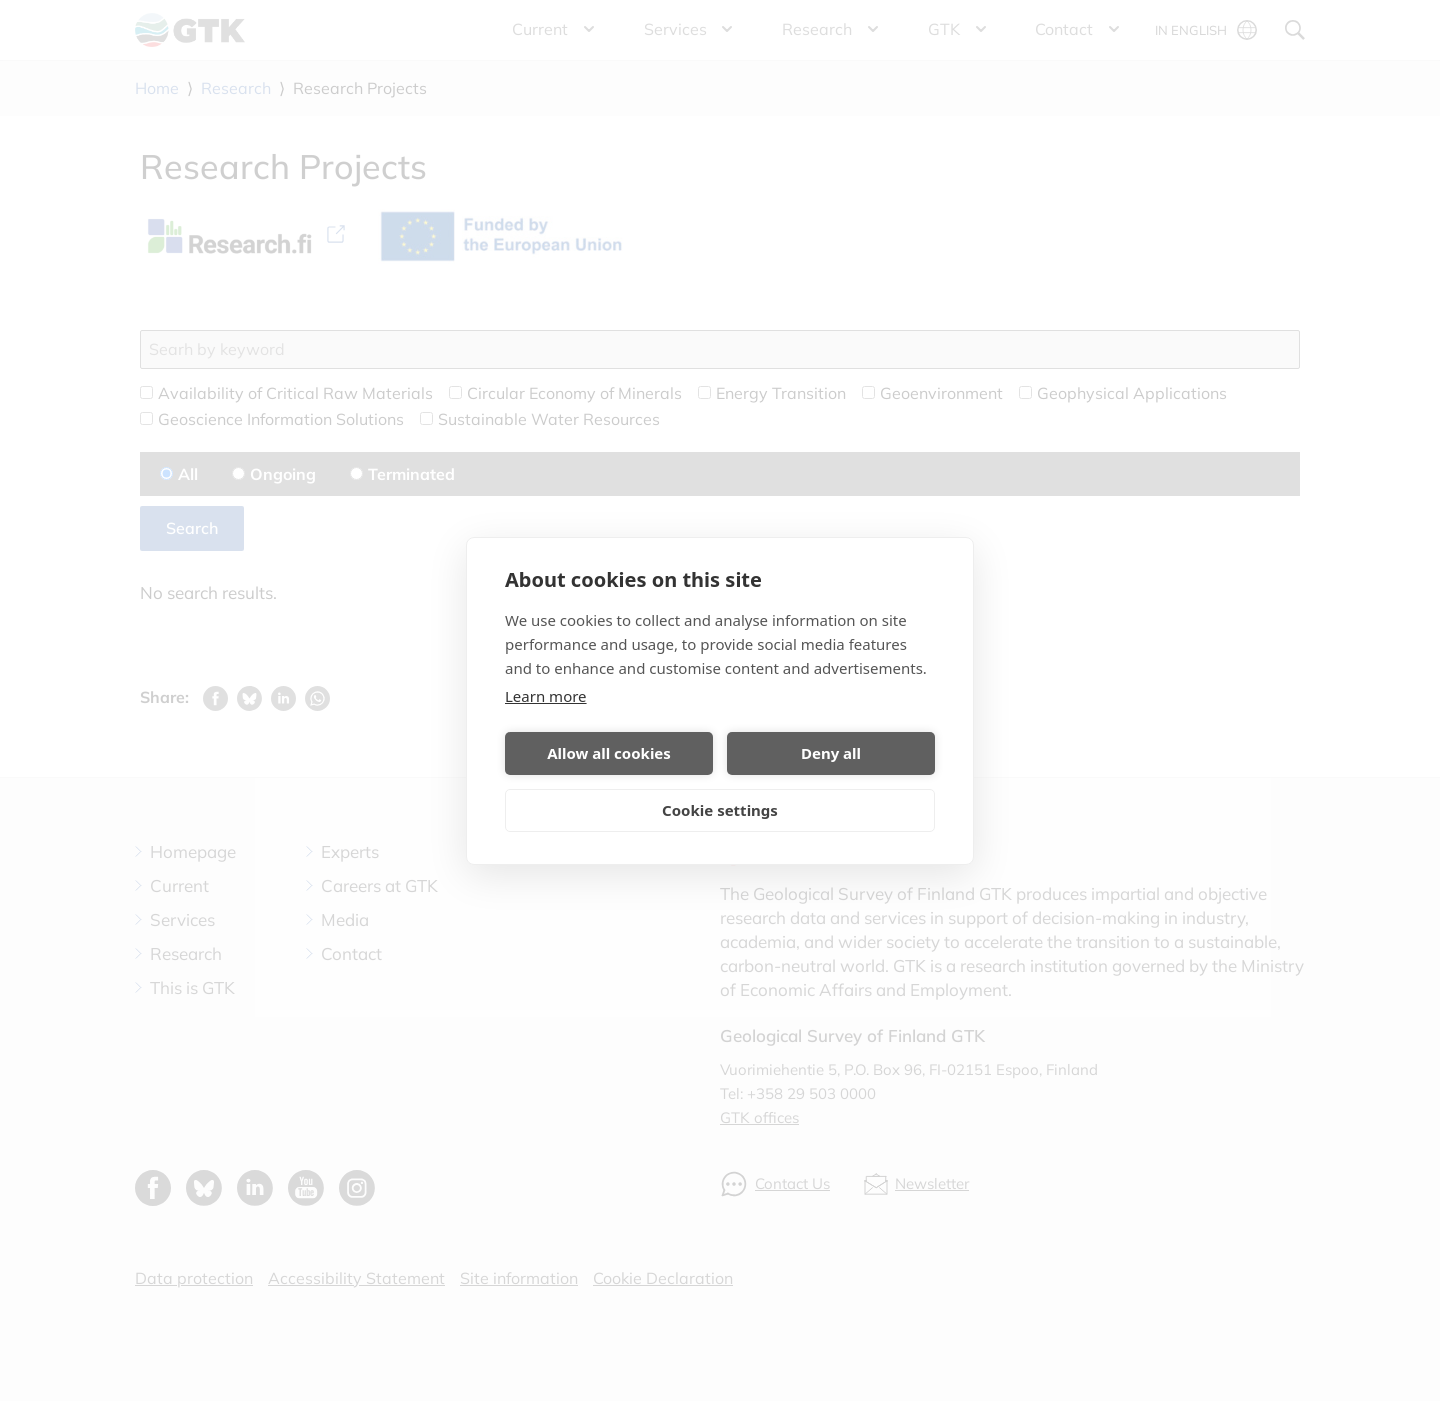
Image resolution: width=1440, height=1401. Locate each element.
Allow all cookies (609, 753)
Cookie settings (720, 810)
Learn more (546, 696)
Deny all (831, 753)
